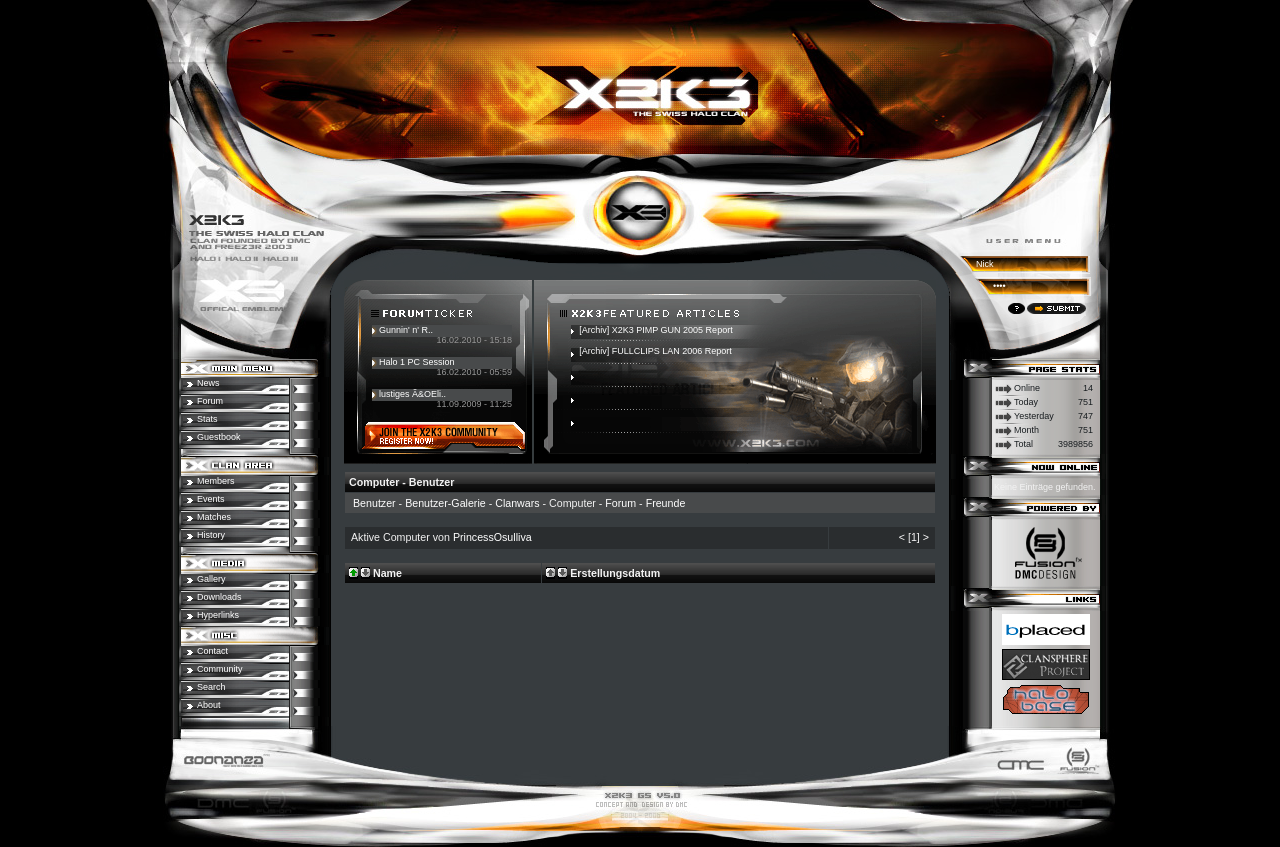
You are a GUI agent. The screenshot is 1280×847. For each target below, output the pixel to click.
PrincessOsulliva (492, 537)
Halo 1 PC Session (417, 362)
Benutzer (374, 503)
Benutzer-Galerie (445, 503)
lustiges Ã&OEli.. (412, 394)
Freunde (666, 503)
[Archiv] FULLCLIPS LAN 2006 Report (655, 351)
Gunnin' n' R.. (406, 330)
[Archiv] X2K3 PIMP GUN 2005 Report (655, 330)
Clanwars (517, 503)
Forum (620, 503)
